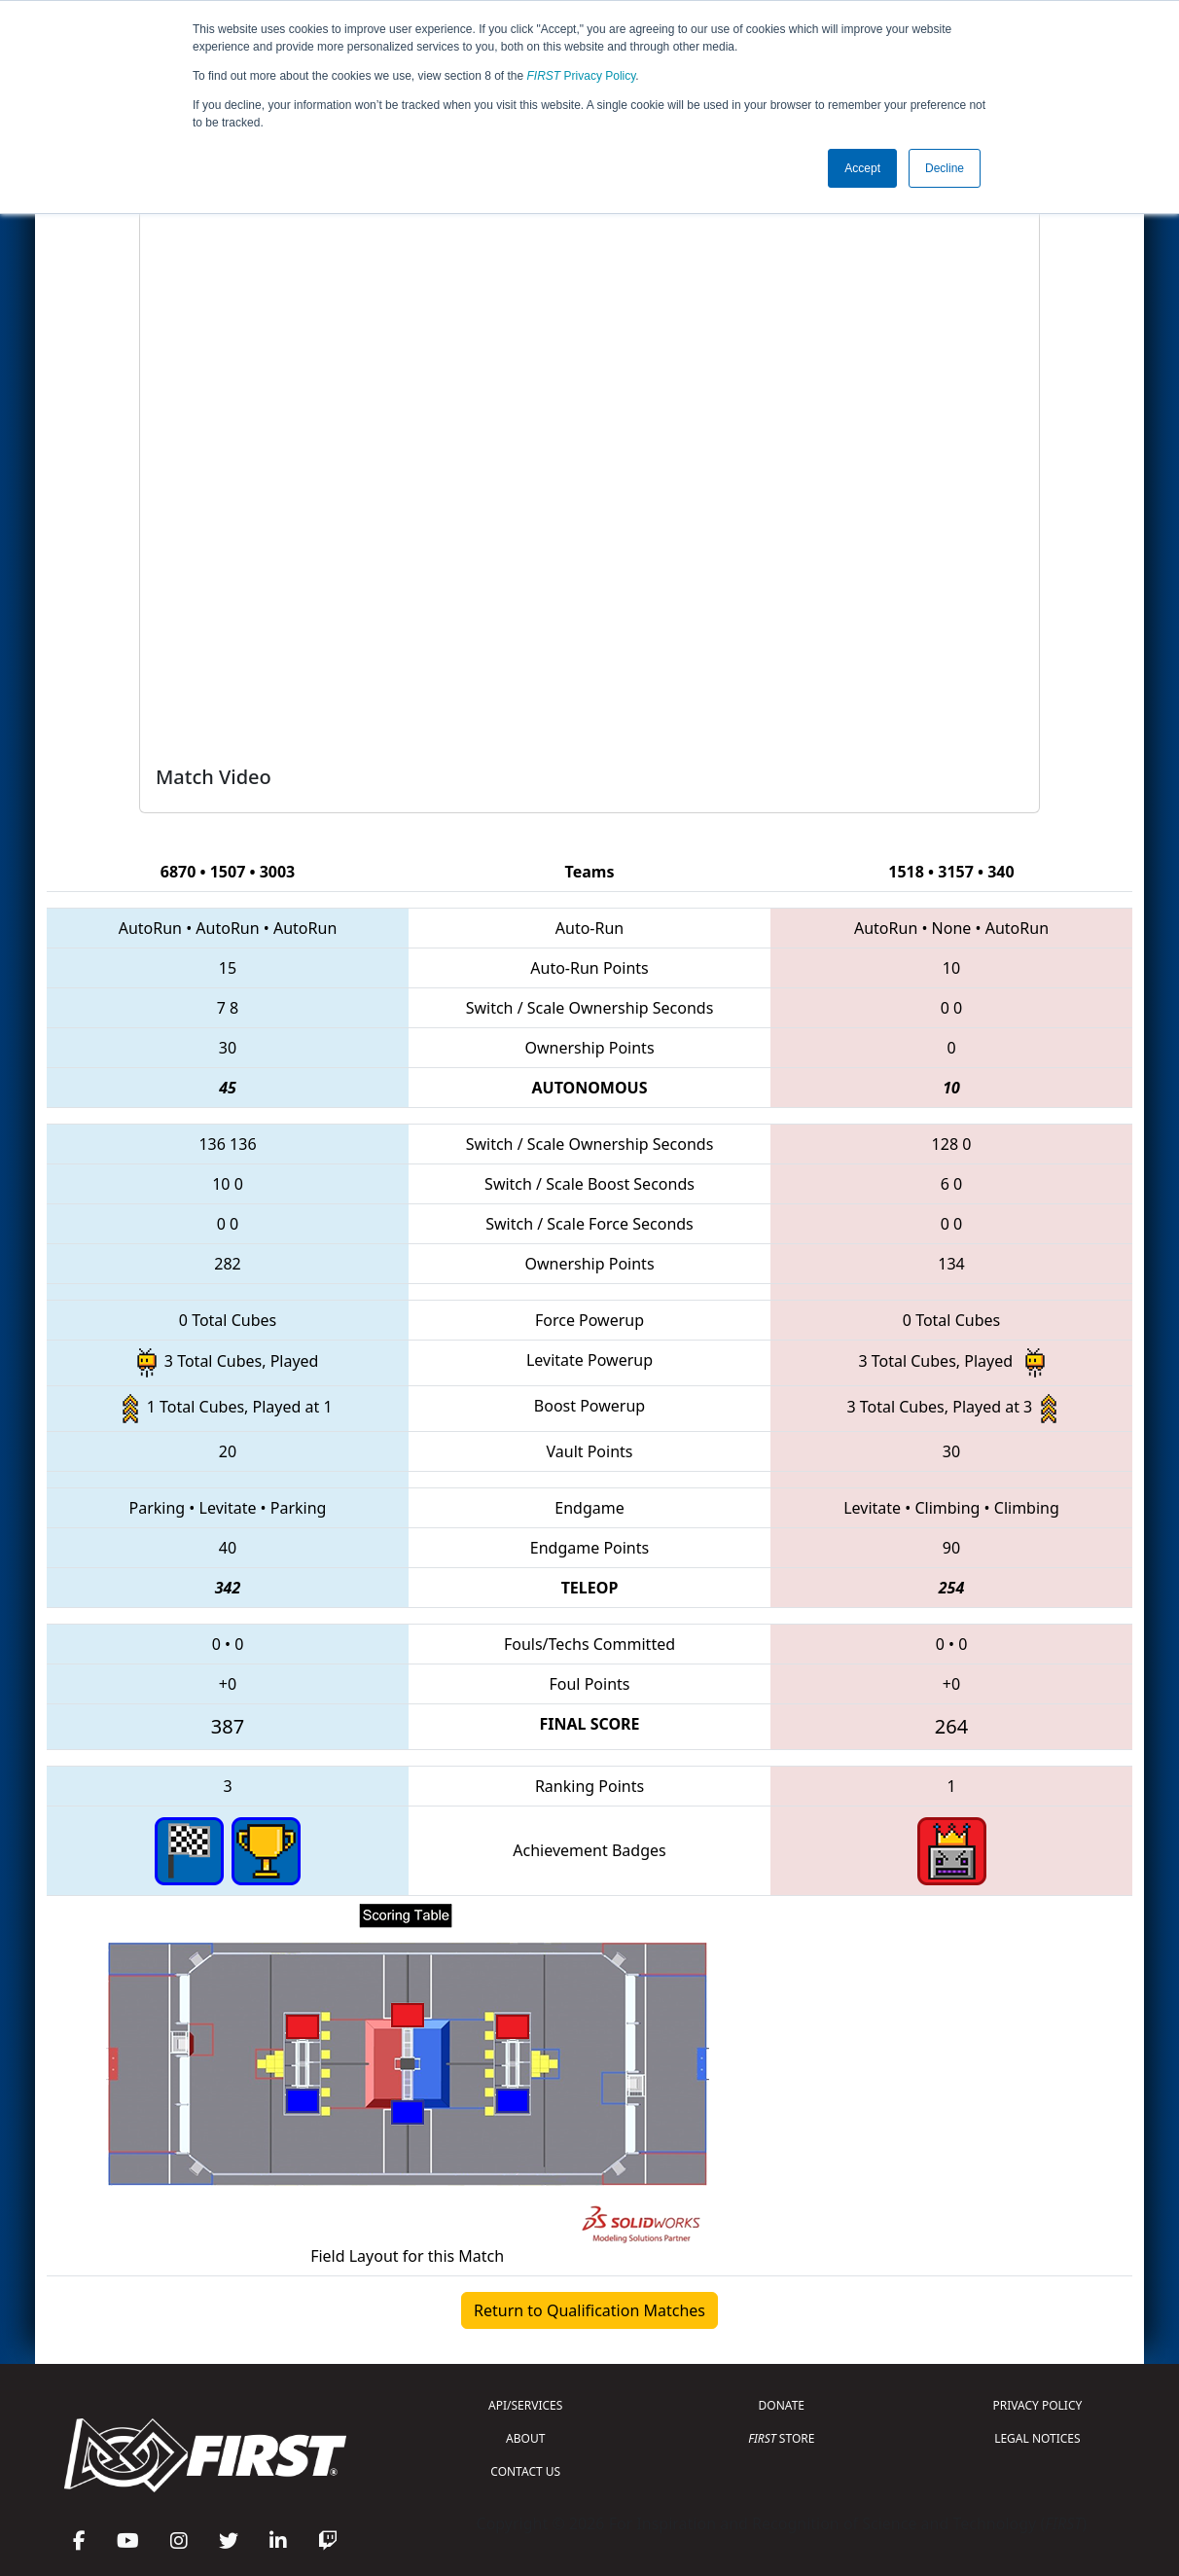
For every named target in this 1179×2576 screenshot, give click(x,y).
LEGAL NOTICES (1037, 2438)
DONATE (781, 2405)
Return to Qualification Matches (589, 2310)
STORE (781, 2438)
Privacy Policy (581, 76)
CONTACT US (525, 2471)
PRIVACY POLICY (1037, 2405)
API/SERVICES (525, 2405)
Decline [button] (944, 168)
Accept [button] (862, 168)
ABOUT (525, 2438)
